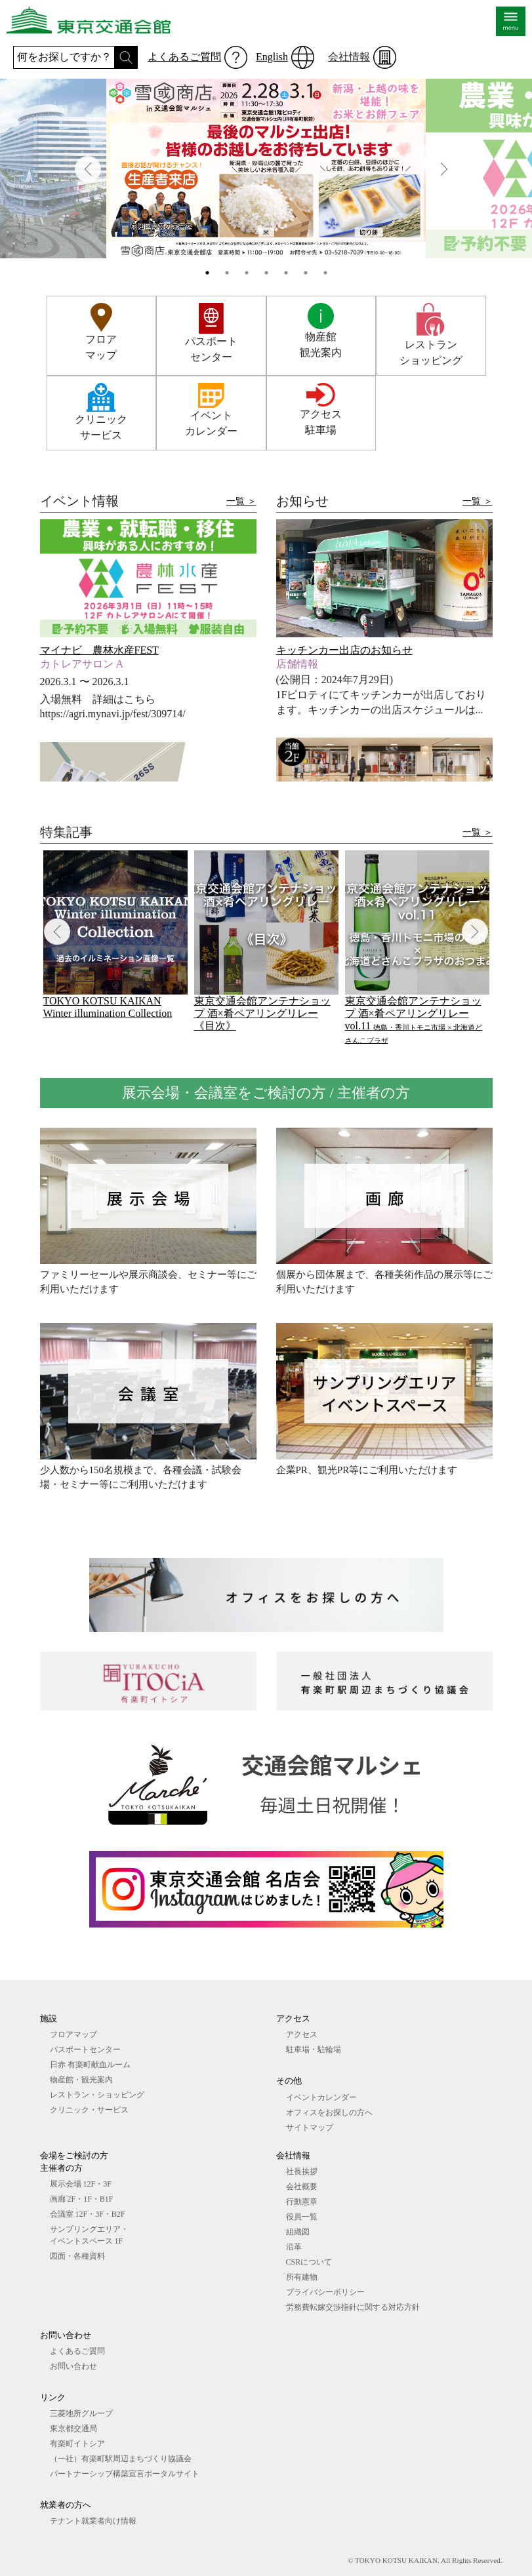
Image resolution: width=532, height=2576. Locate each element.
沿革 (294, 2246)
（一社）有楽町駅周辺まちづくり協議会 (121, 2458)
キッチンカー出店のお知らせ (344, 650)
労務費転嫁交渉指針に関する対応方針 (353, 2307)
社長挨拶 (301, 2171)
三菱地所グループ (81, 2413)
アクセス (301, 2034)
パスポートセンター (85, 2049)
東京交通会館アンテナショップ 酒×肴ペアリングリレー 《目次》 (262, 1013)
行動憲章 (301, 2201)
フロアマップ (73, 2034)
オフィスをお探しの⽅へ (329, 2112)
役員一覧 (301, 2216)
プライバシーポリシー (325, 2292)
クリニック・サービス (89, 2109)
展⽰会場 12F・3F (81, 2184)
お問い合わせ (73, 2366)
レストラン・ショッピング (97, 2094)
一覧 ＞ (241, 501)
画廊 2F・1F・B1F (81, 2199)
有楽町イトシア (77, 2443)
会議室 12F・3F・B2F (87, 2214)
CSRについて (309, 2262)
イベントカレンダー (321, 2097)
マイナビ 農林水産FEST (99, 650)
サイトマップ (309, 2127)
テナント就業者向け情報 (93, 2521)
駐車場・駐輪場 (313, 2049)
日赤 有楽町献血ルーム (90, 2064)
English (272, 56)
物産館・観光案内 (81, 2079)
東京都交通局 (73, 2428)
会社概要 (301, 2186)
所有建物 (301, 2277)
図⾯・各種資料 (77, 2256)
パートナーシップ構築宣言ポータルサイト (124, 2473)
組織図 (298, 2231)
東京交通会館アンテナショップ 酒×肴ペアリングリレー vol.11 (414, 1019)
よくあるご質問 (184, 56)
